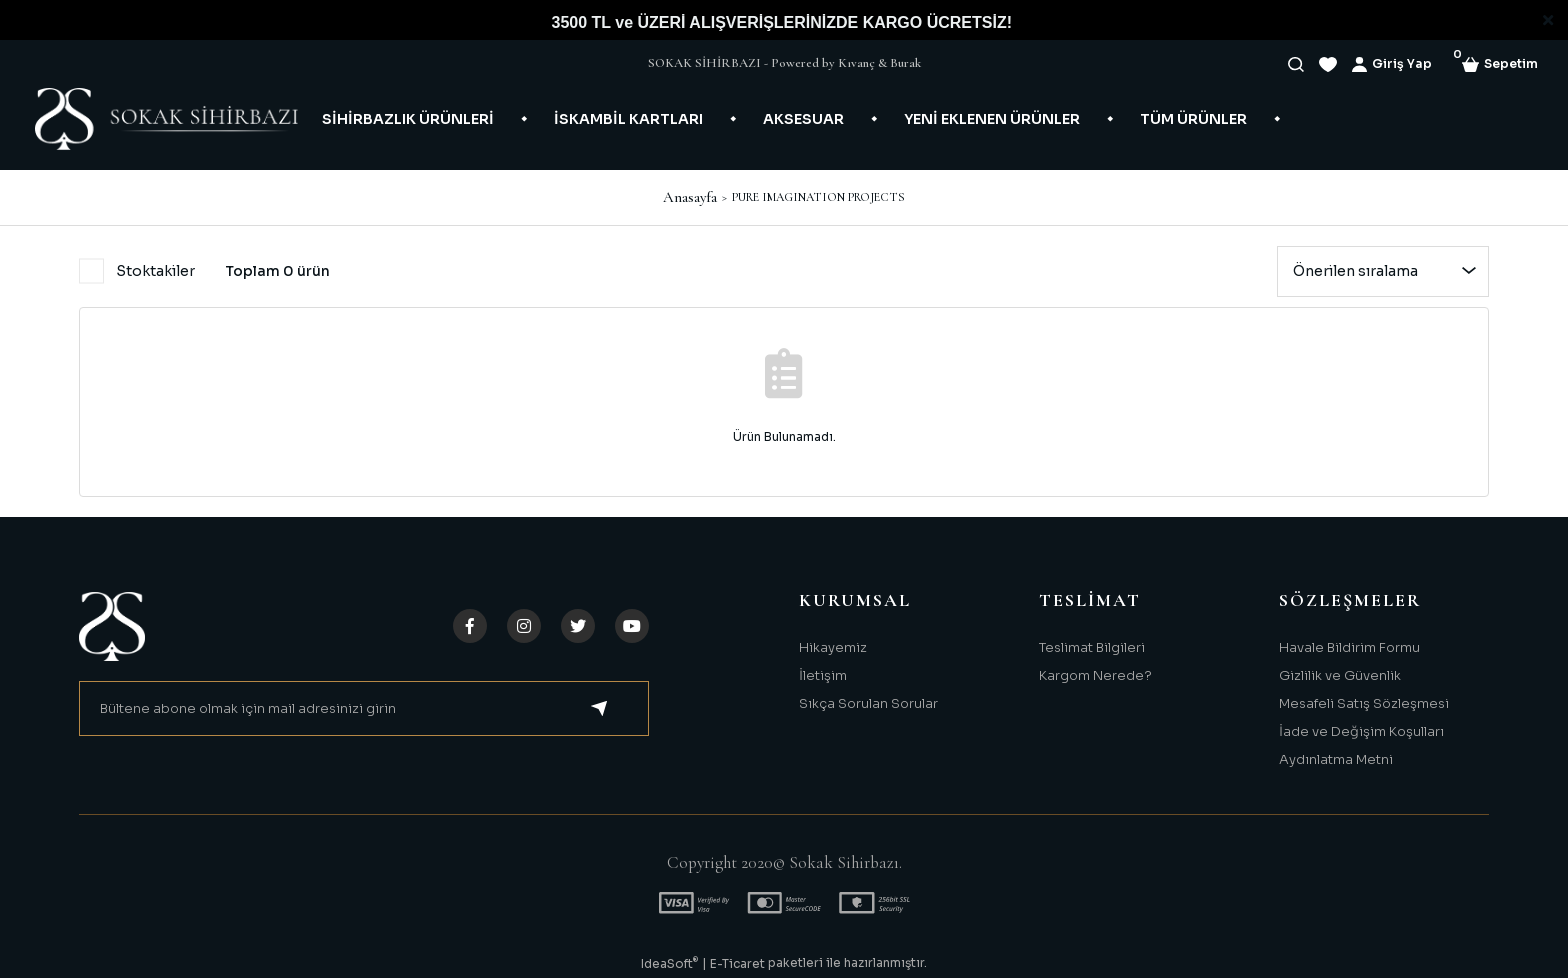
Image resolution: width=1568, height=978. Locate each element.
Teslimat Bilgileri (1092, 647)
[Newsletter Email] (364, 708)
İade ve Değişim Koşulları (1361, 731)
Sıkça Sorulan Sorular (868, 703)
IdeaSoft (669, 963)
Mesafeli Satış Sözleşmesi (1364, 703)
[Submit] (599, 708)
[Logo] (166, 119)
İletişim (823, 675)
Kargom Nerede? (1095, 675)
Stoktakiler (155, 271)
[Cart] (1500, 64)
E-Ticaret (737, 963)
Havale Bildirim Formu (1349, 647)
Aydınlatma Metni (1336, 759)
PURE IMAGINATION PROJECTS (818, 197)
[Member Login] (1392, 64)
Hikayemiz (833, 647)
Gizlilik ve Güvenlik (1340, 675)
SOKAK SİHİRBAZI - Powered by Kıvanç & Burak (784, 63)
